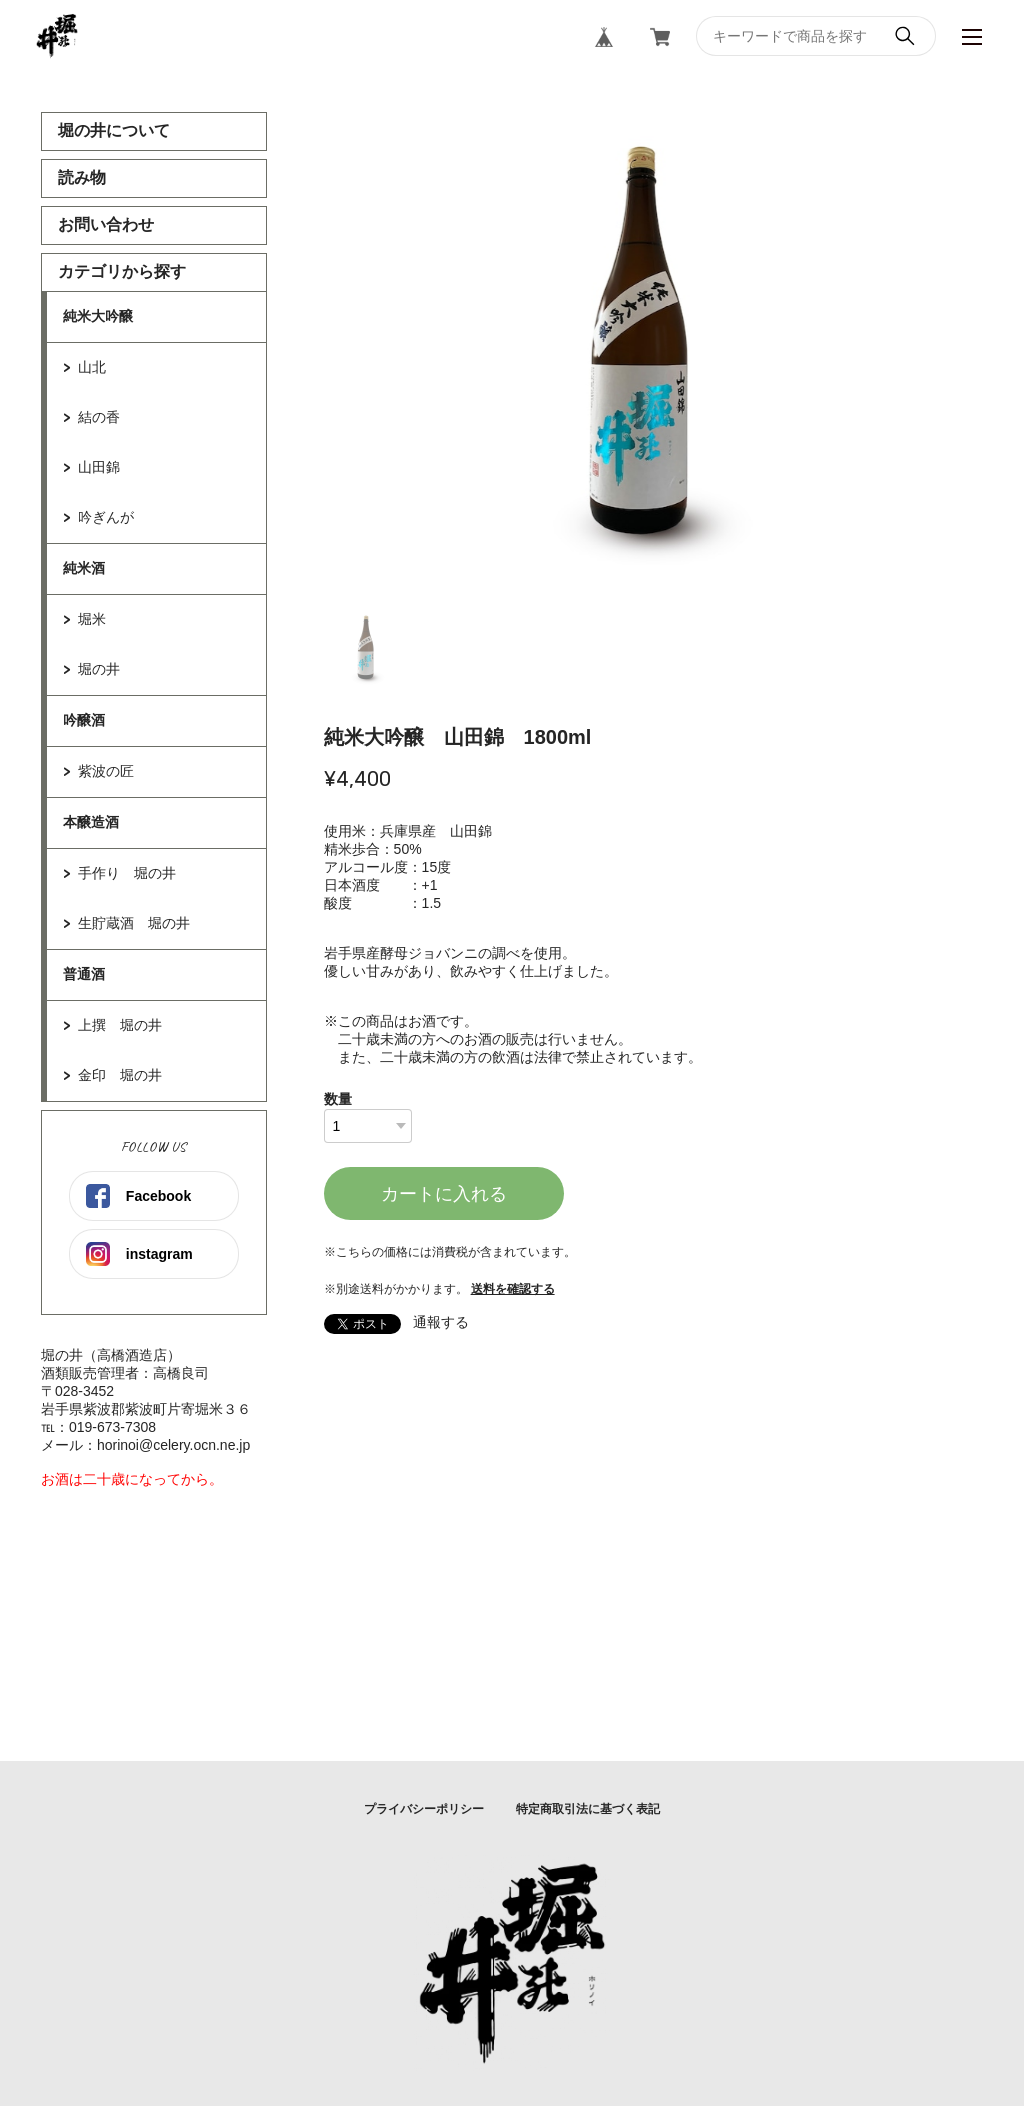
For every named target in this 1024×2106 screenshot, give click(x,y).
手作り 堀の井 (127, 873)
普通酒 (84, 974)
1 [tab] (368, 650)
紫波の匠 (106, 771)
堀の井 (99, 669)
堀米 (92, 619)
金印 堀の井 (120, 1075)
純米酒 (84, 568)
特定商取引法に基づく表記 (588, 1809)
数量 (338, 1099)
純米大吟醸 (98, 316)
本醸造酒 (91, 822)
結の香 (99, 417)
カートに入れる (444, 1194)
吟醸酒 (84, 720)
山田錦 (99, 467)
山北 (92, 367)
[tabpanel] (653, 356)
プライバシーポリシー (424, 1809)
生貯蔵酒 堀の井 (134, 923)
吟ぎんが (106, 517)
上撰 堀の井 (120, 1025)
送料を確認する (513, 1289)
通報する (441, 1322)
